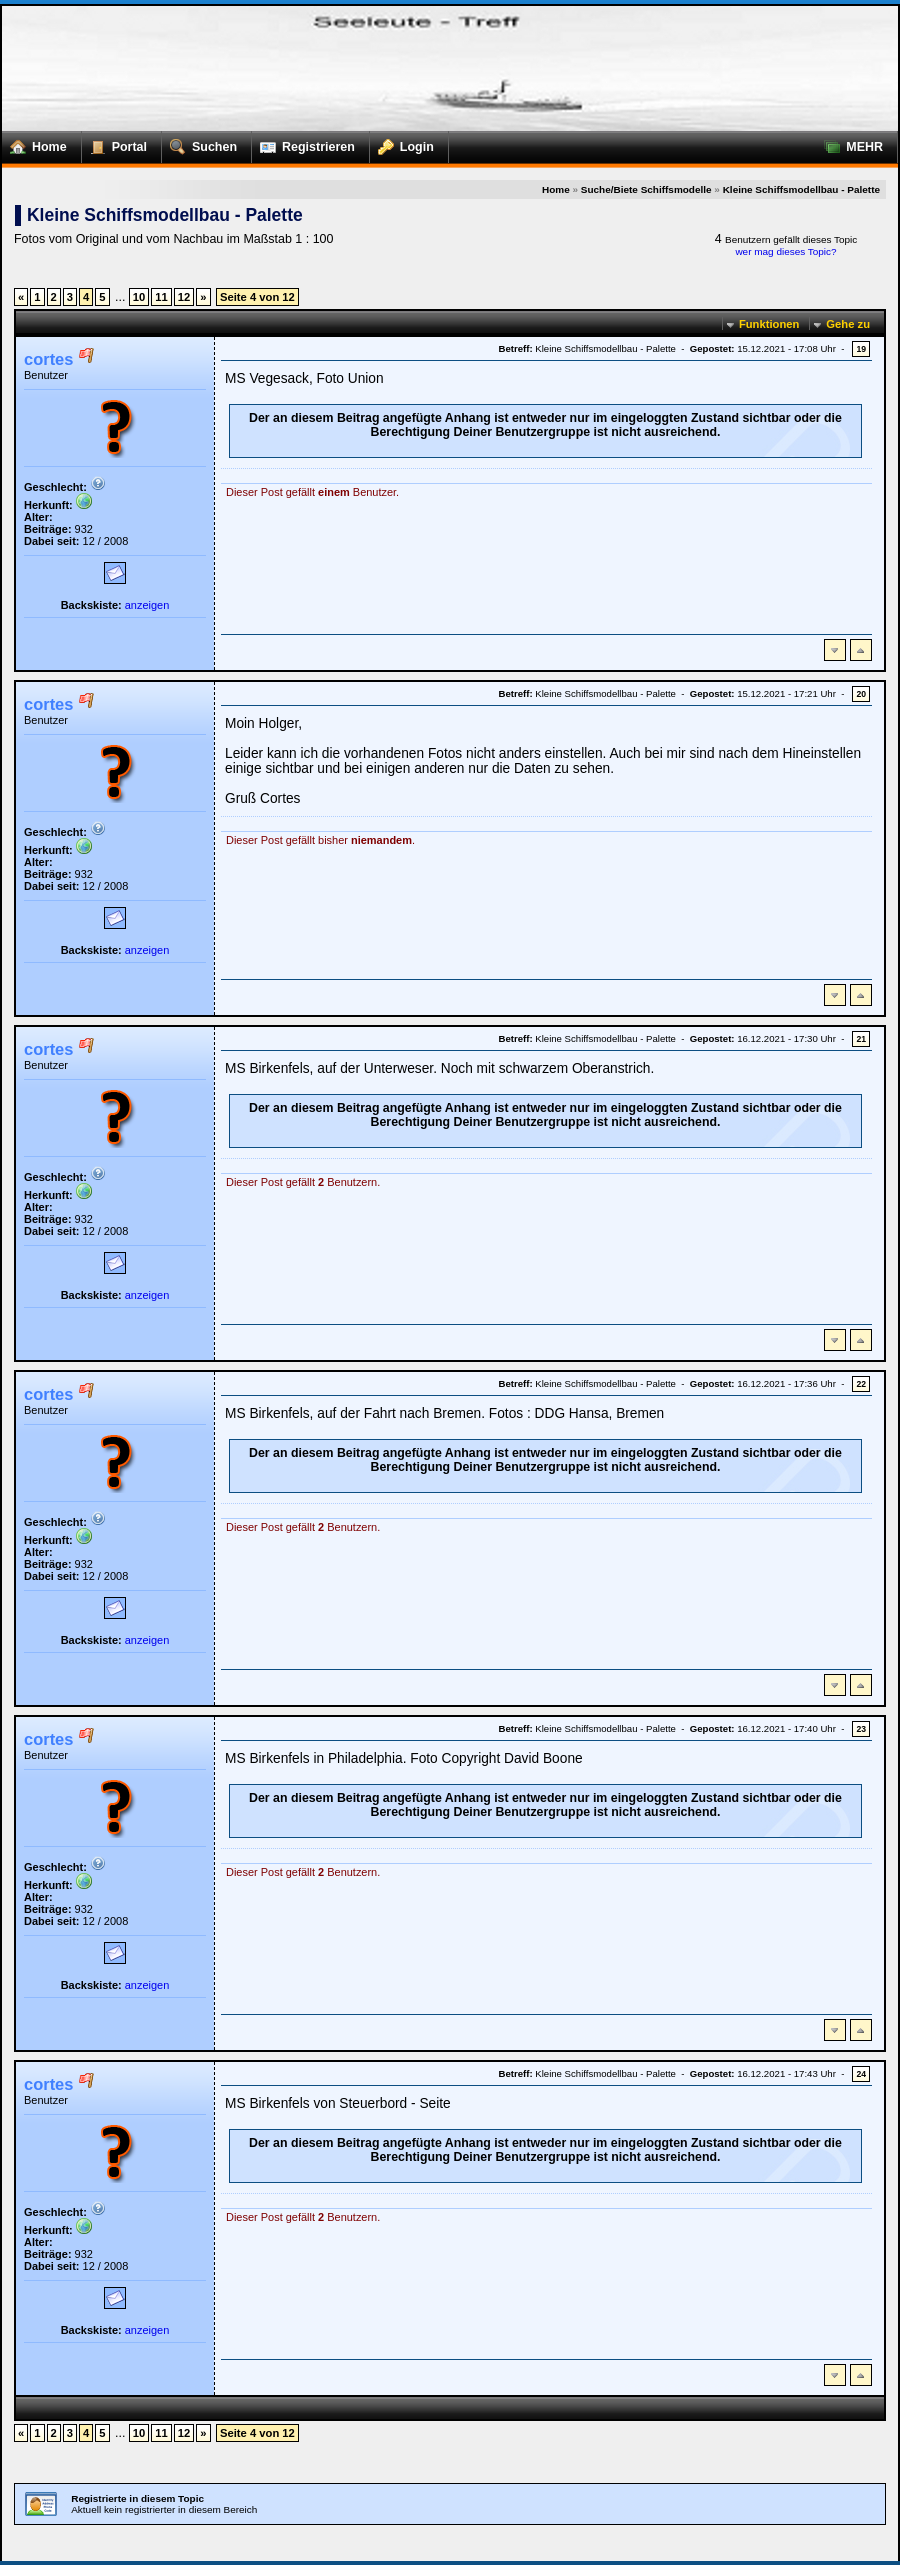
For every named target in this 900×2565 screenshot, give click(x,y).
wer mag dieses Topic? (785, 251)
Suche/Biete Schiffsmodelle (646, 189)
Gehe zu (848, 324)
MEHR (849, 143)
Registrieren (303, 143)
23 (861, 1729)
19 (861, 349)
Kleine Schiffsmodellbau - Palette (801, 189)
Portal (114, 143)
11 (161, 297)
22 (861, 1384)
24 (861, 2074)
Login (402, 143)
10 (139, 297)
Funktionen (769, 324)
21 (861, 1039)
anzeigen (147, 605)
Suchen (199, 143)
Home (34, 143)
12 (184, 297)
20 (861, 694)
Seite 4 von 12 (257, 297)
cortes (48, 359)
